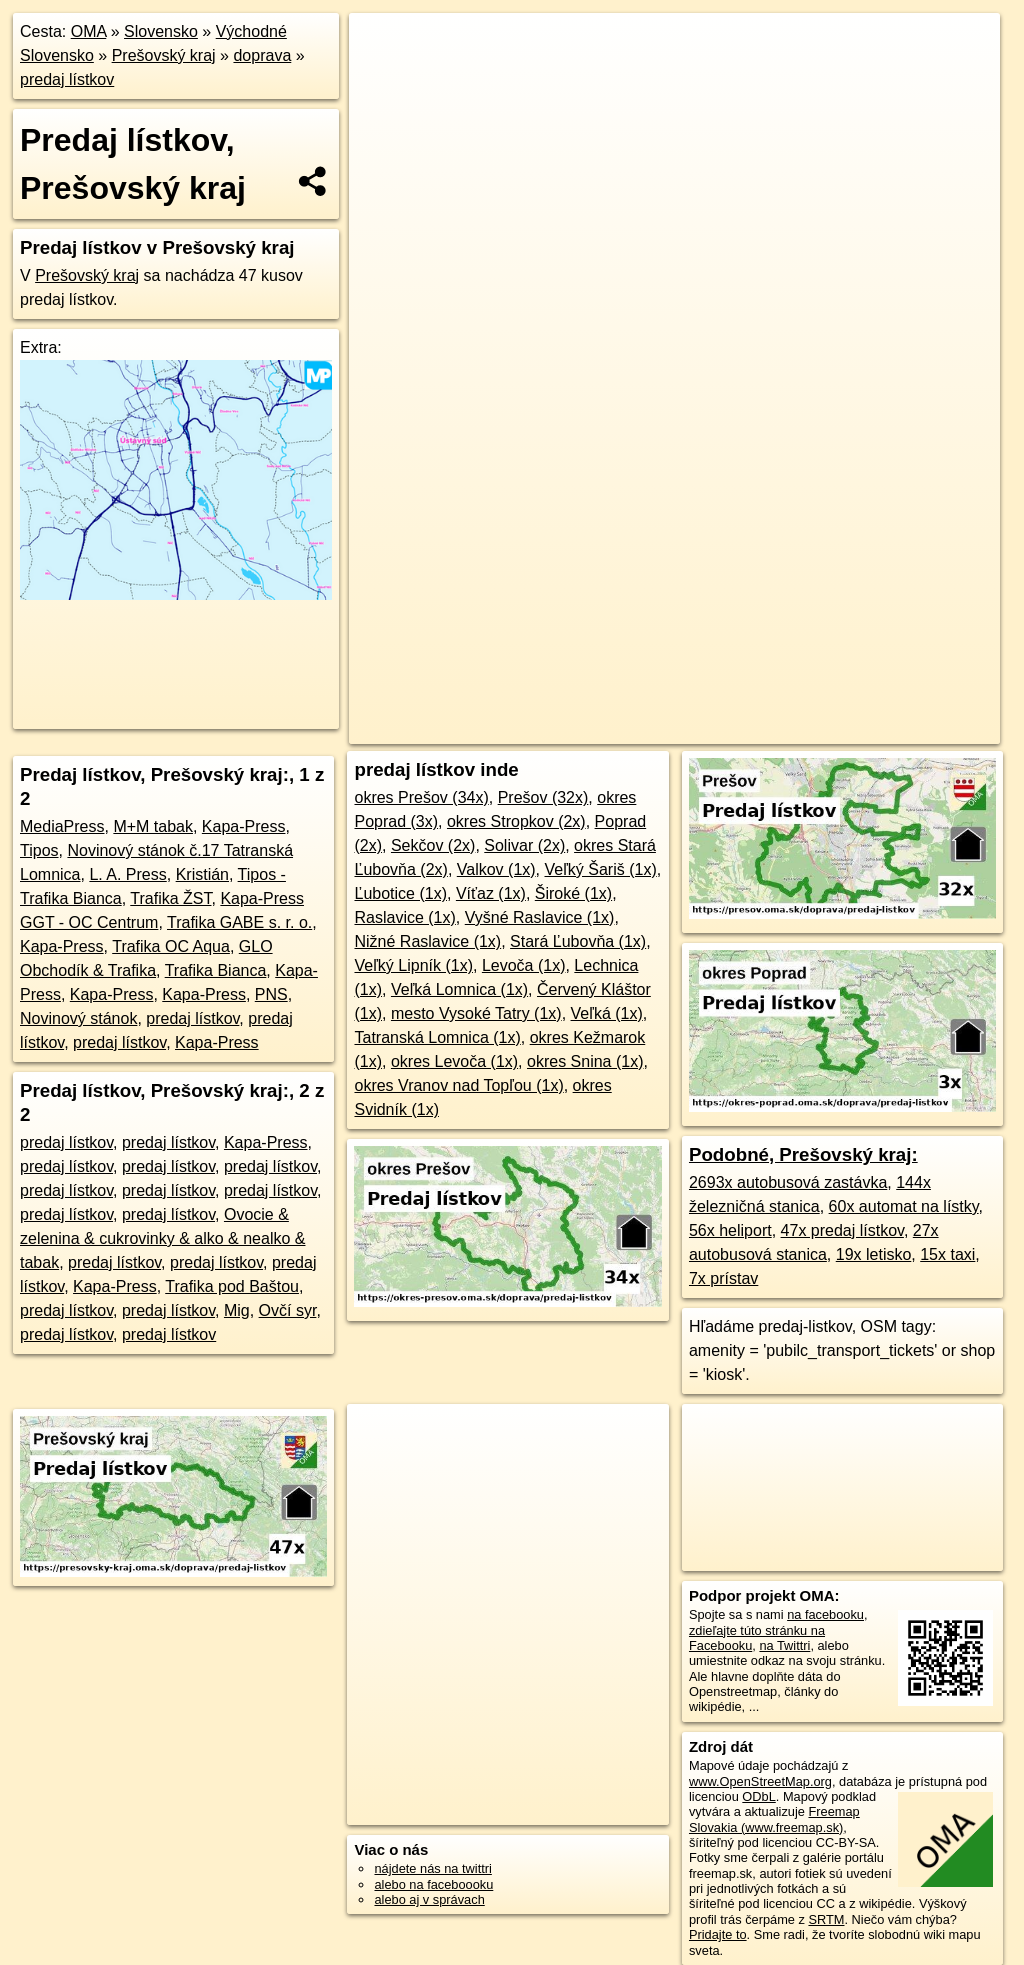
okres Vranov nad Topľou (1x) (458, 1085)
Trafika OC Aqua (171, 946)
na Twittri (784, 1645)
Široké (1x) (573, 893)
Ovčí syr (288, 1310)
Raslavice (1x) (404, 917)
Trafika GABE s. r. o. (239, 922)
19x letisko (874, 1254)
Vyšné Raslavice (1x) (540, 917)
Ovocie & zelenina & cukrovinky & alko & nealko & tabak (162, 1238)
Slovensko (161, 31)
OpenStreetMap (559, 729)
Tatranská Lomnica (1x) (437, 1037)
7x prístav (723, 1278)
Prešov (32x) (543, 797)
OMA (89, 31)
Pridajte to (718, 1934)
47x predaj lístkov (842, 1230)
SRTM (826, 1919)
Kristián (202, 874)
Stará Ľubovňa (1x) (578, 941)
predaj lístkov (67, 79)
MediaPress (62, 826)
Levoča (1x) (524, 965)
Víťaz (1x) (491, 893)
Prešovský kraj (164, 55)
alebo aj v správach (429, 1899)
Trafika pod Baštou (232, 1286)
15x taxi (947, 1254)
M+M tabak (153, 826)
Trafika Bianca (216, 970)
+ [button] (383, 47)
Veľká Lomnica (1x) (459, 989)
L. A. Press (127, 874)
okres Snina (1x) (585, 1061)
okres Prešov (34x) (421, 797)
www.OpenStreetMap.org (760, 1781)
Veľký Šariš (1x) (601, 869)
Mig (237, 1310)
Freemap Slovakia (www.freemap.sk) (774, 1819)
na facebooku (825, 1614)
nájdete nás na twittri (432, 1868)
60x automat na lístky (904, 1206)
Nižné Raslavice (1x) (427, 941)
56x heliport (730, 1230)
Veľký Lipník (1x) (413, 965)
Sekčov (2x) (433, 845)
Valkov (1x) (496, 869)
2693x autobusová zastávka (788, 1182)
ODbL (758, 1796)
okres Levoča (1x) (454, 1061)
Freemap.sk (662, 729)
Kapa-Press (244, 826)
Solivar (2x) (524, 845)
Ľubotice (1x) (400, 893)
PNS (271, 994)
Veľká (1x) (607, 1013)
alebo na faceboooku (433, 1884)
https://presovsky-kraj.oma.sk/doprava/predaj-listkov (861, 729)
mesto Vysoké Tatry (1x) (476, 1013)
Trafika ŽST (170, 898)
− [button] (383, 78)
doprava (262, 55)
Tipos (39, 850)
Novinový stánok (78, 1018)
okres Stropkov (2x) (516, 821)
